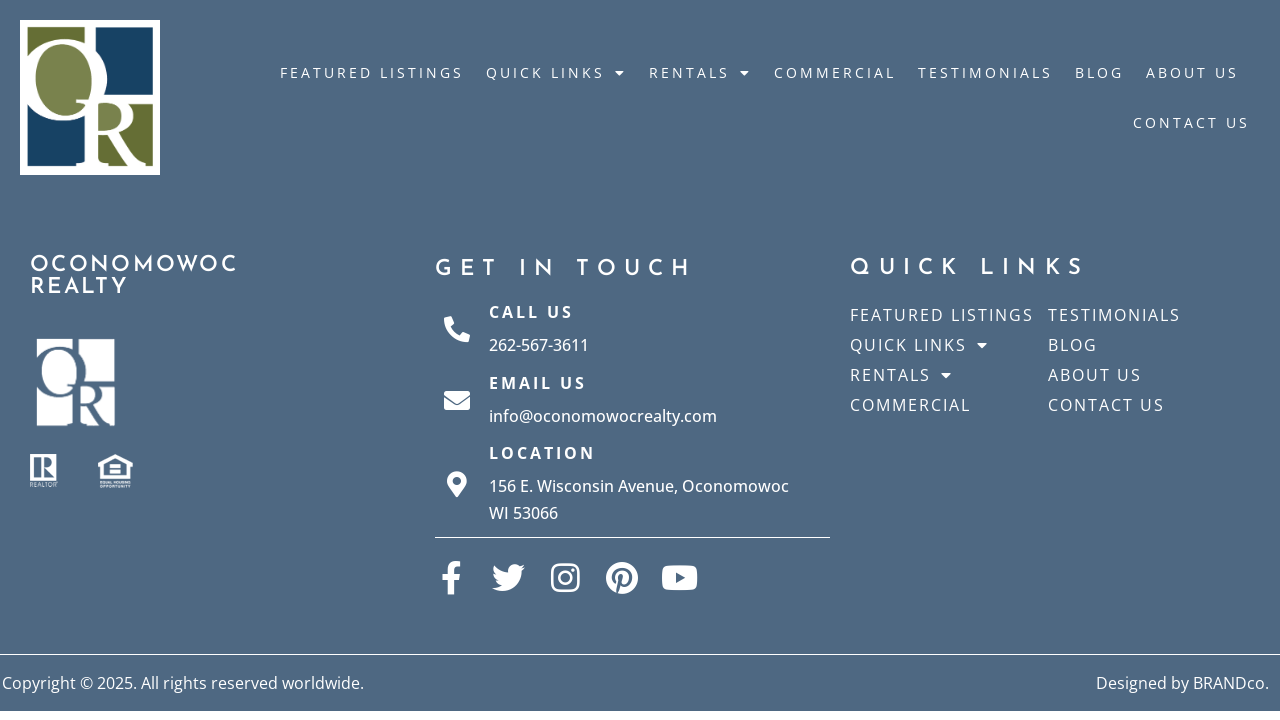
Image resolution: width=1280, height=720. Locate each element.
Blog (1099, 72)
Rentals (700, 73)
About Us (1192, 72)
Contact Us (1191, 122)
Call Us (531, 312)
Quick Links (556, 73)
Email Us (538, 383)
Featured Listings (372, 72)
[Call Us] (457, 329)
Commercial (835, 72)
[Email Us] (457, 400)
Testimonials (985, 72)
